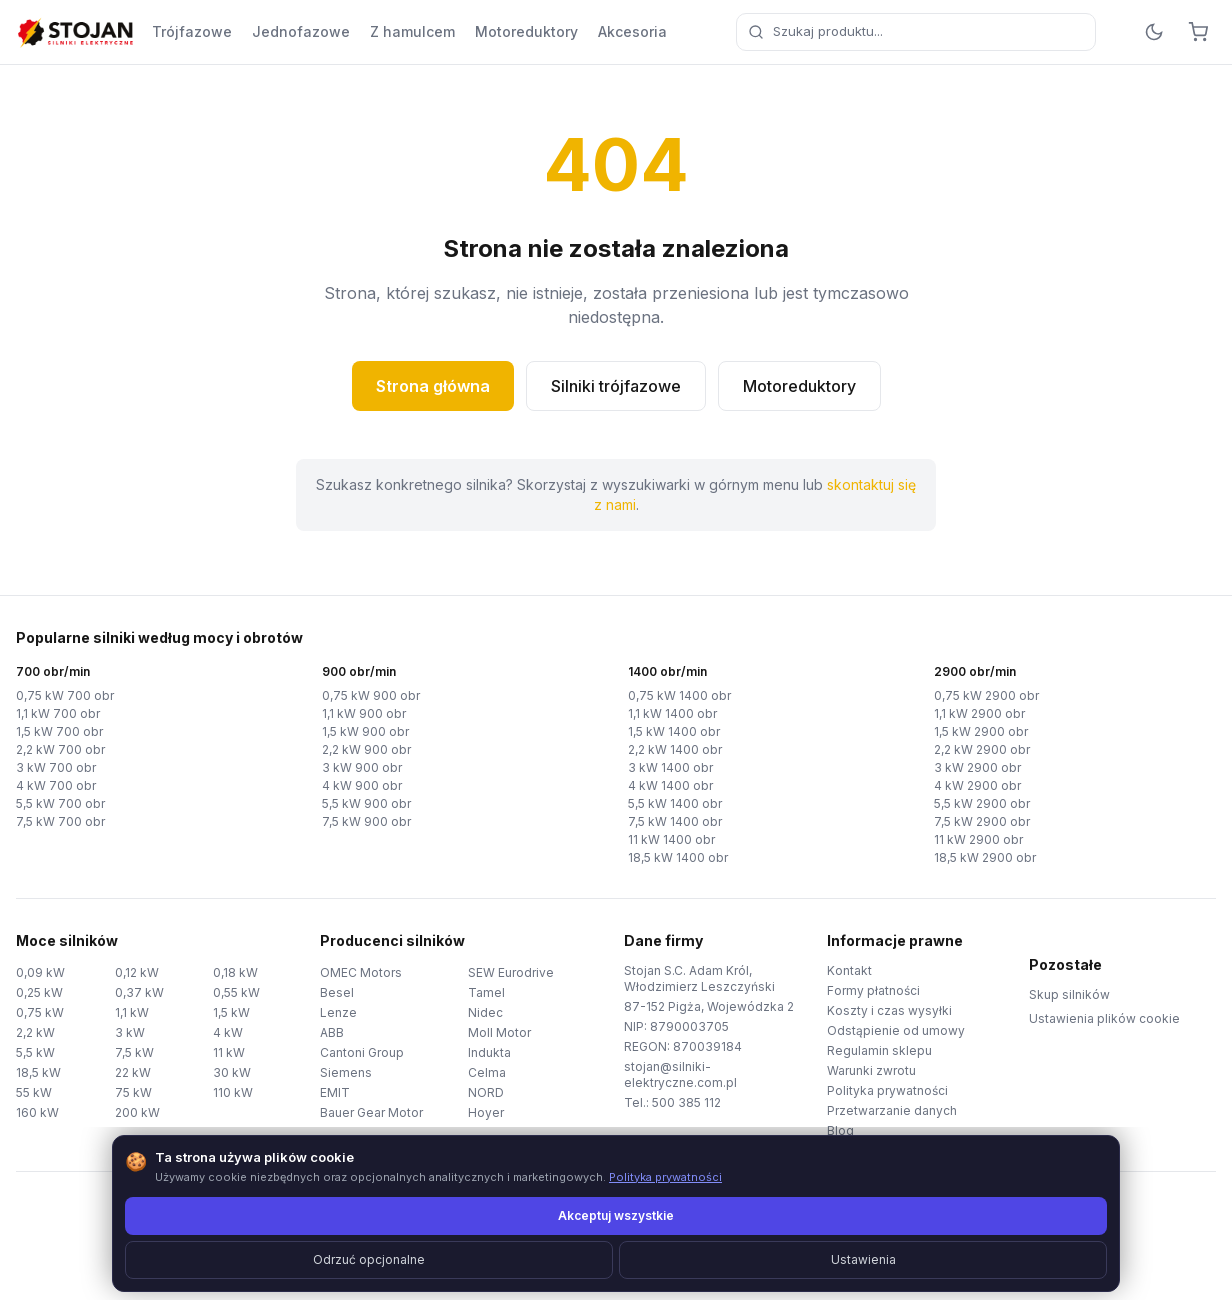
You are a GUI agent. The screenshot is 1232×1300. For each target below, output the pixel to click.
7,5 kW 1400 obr (675, 821)
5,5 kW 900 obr (366, 803)
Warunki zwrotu (871, 1070)
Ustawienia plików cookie (1104, 1018)
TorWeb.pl (753, 1259)
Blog (840, 1130)
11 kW (229, 1052)
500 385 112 (686, 1102)
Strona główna (433, 386)
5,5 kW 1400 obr (675, 803)
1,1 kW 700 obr (58, 713)
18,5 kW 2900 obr (985, 857)
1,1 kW (132, 1012)
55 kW (34, 1092)
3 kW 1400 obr (670, 767)
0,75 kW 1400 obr (679, 695)
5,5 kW (35, 1052)
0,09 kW (40, 972)
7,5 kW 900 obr (366, 821)
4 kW (228, 1032)
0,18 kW (235, 972)
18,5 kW (38, 1072)
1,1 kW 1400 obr (672, 713)
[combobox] (916, 32)
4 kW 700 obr (56, 785)
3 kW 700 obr (56, 767)
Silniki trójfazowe (616, 386)
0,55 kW (236, 992)
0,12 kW (137, 972)
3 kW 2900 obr (977, 767)
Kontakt (849, 970)
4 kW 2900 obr (977, 785)
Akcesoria (632, 31)
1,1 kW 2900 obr (979, 713)
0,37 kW (139, 992)
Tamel (486, 992)
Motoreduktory (526, 31)
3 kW (130, 1032)
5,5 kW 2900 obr (982, 803)
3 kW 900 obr (362, 767)
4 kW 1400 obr (670, 785)
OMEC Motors (361, 972)
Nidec (485, 1012)
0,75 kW (40, 1012)
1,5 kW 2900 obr (981, 731)
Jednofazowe (301, 31)
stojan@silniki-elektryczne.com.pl (680, 1074)
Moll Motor (499, 1032)
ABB (332, 1032)
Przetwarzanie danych (892, 1110)
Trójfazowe (192, 31)
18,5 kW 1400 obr (678, 857)
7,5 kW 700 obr (60, 821)
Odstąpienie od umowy (896, 1030)
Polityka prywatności (887, 1090)
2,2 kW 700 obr (60, 749)
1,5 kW (231, 1012)
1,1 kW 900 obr (364, 713)
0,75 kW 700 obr (65, 695)
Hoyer (486, 1112)
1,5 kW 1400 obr (674, 731)
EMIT (335, 1092)
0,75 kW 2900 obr (986, 695)
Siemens (346, 1072)
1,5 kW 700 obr (59, 731)
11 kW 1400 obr (671, 839)
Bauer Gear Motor (371, 1112)
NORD (486, 1092)
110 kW (233, 1092)
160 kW (37, 1112)
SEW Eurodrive (511, 972)
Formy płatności (873, 990)
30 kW (232, 1072)
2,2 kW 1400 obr (675, 749)
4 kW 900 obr (362, 785)
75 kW (133, 1092)
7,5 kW (134, 1052)
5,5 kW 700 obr (60, 803)
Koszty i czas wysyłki (889, 1010)
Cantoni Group (362, 1052)
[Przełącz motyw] (1154, 32)
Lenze (338, 1012)
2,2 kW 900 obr (366, 749)
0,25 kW (39, 992)
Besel (337, 992)
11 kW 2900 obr (978, 839)
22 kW (133, 1072)
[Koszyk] (1198, 32)
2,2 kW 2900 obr (982, 749)
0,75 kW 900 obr (371, 695)
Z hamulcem (412, 31)
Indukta (489, 1052)
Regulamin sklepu (879, 1050)
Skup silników (1069, 994)
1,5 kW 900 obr (365, 731)
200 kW (137, 1112)
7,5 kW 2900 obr (982, 821)
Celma (487, 1072)
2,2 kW (35, 1032)
